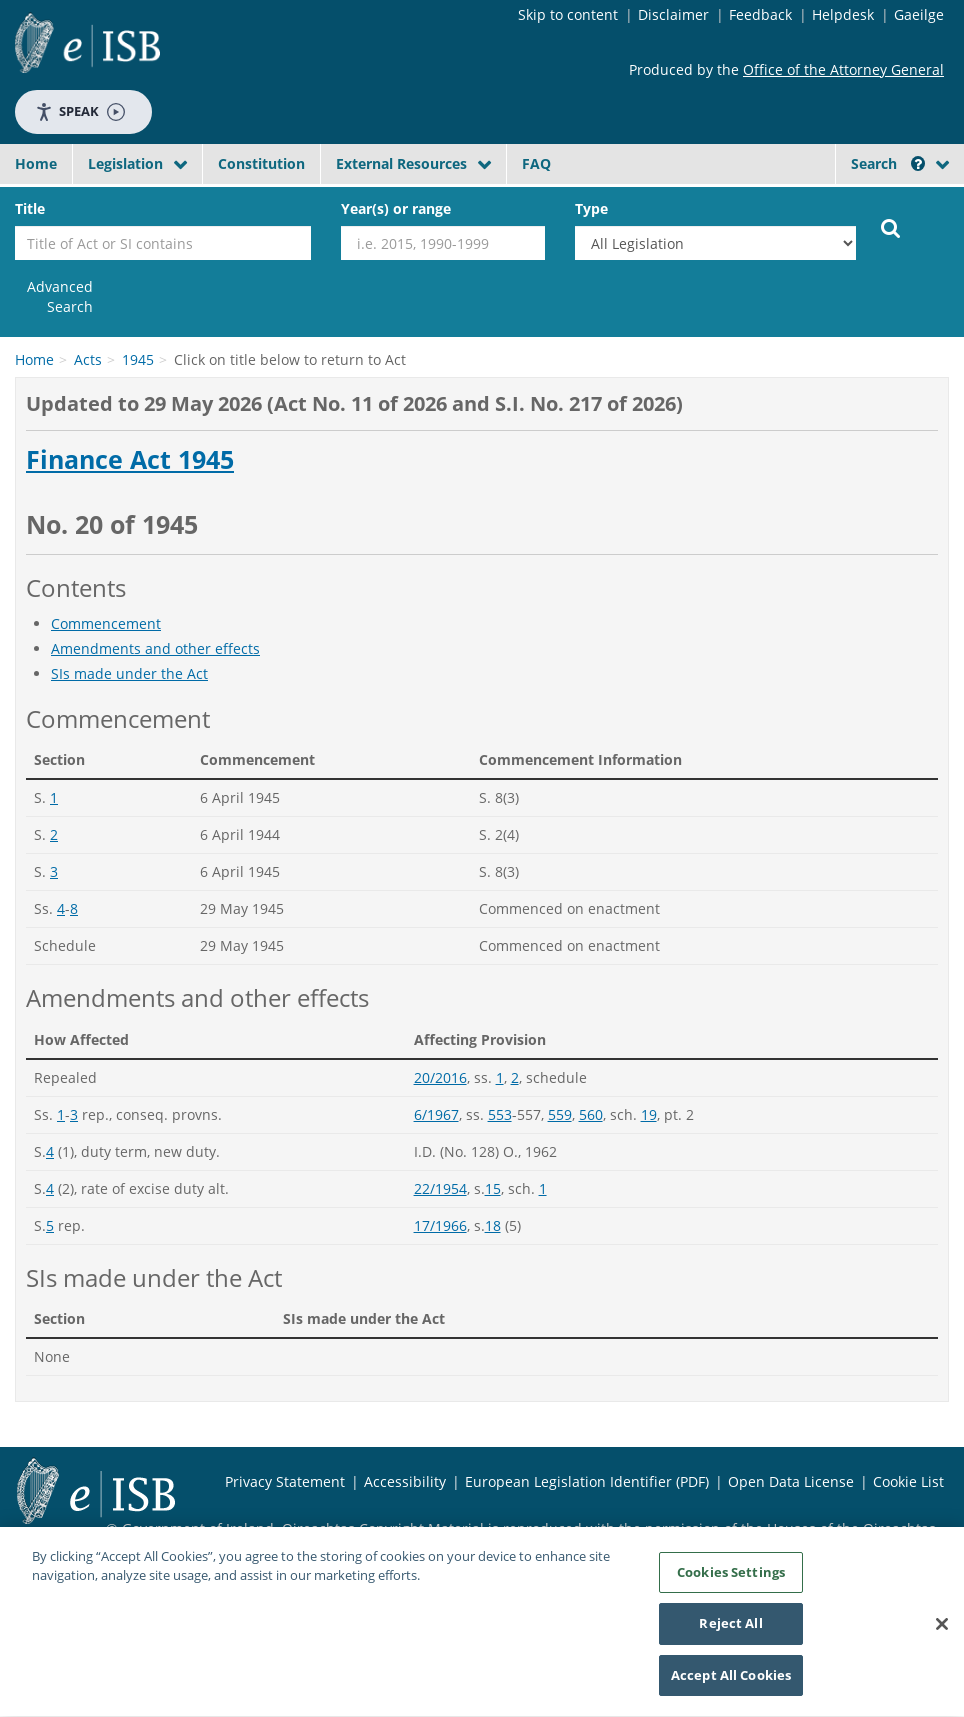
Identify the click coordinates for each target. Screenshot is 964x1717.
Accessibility (405, 1481)
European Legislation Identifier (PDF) (587, 1481)
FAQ (536, 163)
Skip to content (568, 14)
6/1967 (436, 1114)
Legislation (125, 163)
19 (649, 1114)
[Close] (942, 1631)
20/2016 (440, 1077)
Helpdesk (843, 14)
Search (888, 163)
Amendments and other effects (155, 648)
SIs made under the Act (129, 673)
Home (36, 163)
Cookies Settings (731, 1579)
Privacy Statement (285, 1481)
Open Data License (791, 1481)
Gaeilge (919, 14)
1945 (138, 359)
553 (500, 1114)
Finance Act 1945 (130, 460)
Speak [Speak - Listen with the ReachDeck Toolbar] (80, 111)
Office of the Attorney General (843, 69)
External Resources (401, 163)
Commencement (106, 623)
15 (493, 1188)
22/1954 (440, 1188)
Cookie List (908, 1481)
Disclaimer (673, 14)
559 (560, 1114)
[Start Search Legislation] (891, 227)
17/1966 (440, 1225)
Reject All (730, 1631)
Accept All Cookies (731, 1683)
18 (493, 1225)
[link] (54, 297)
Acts (88, 359)
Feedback (760, 14)
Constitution (261, 163)
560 (591, 1114)
